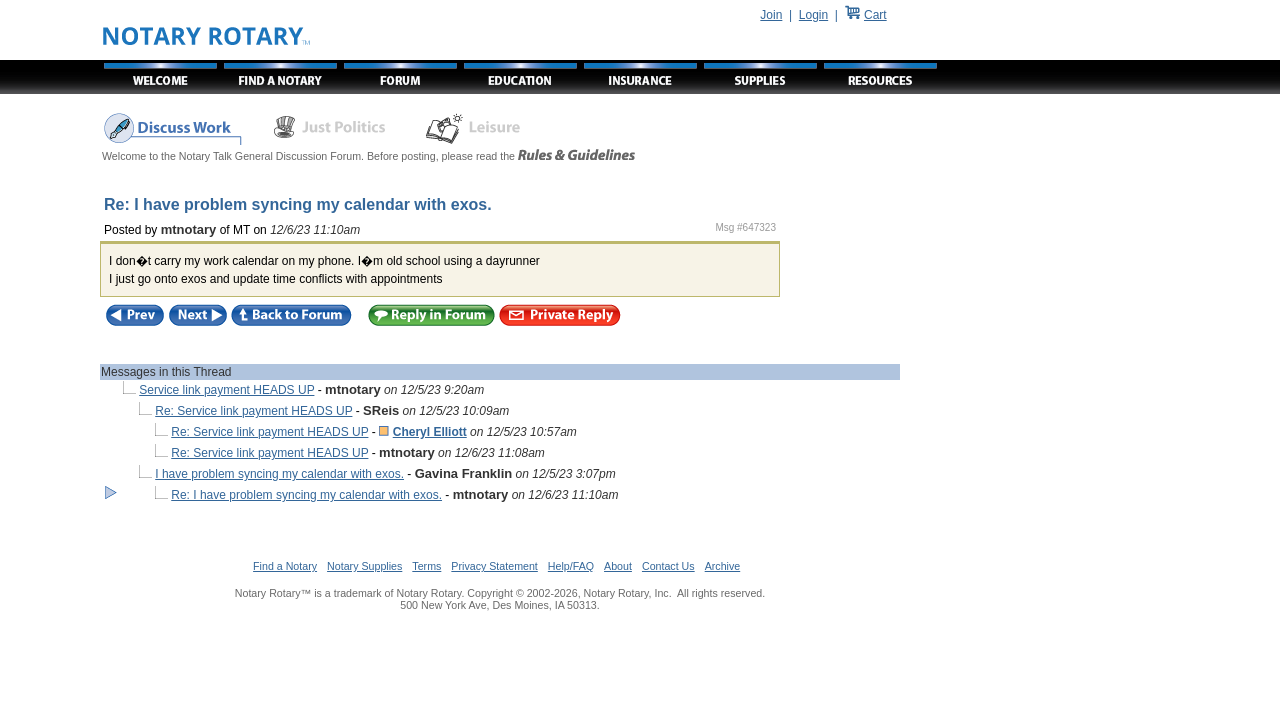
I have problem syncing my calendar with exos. (279, 474)
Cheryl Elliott (430, 432)
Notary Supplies (364, 566)
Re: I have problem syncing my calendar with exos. (306, 495)
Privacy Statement (494, 566)
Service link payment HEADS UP (226, 390)
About (618, 566)
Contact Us (668, 566)
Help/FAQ (571, 566)
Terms (426, 566)
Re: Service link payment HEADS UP (253, 411)
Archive (723, 566)
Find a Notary (285, 566)
